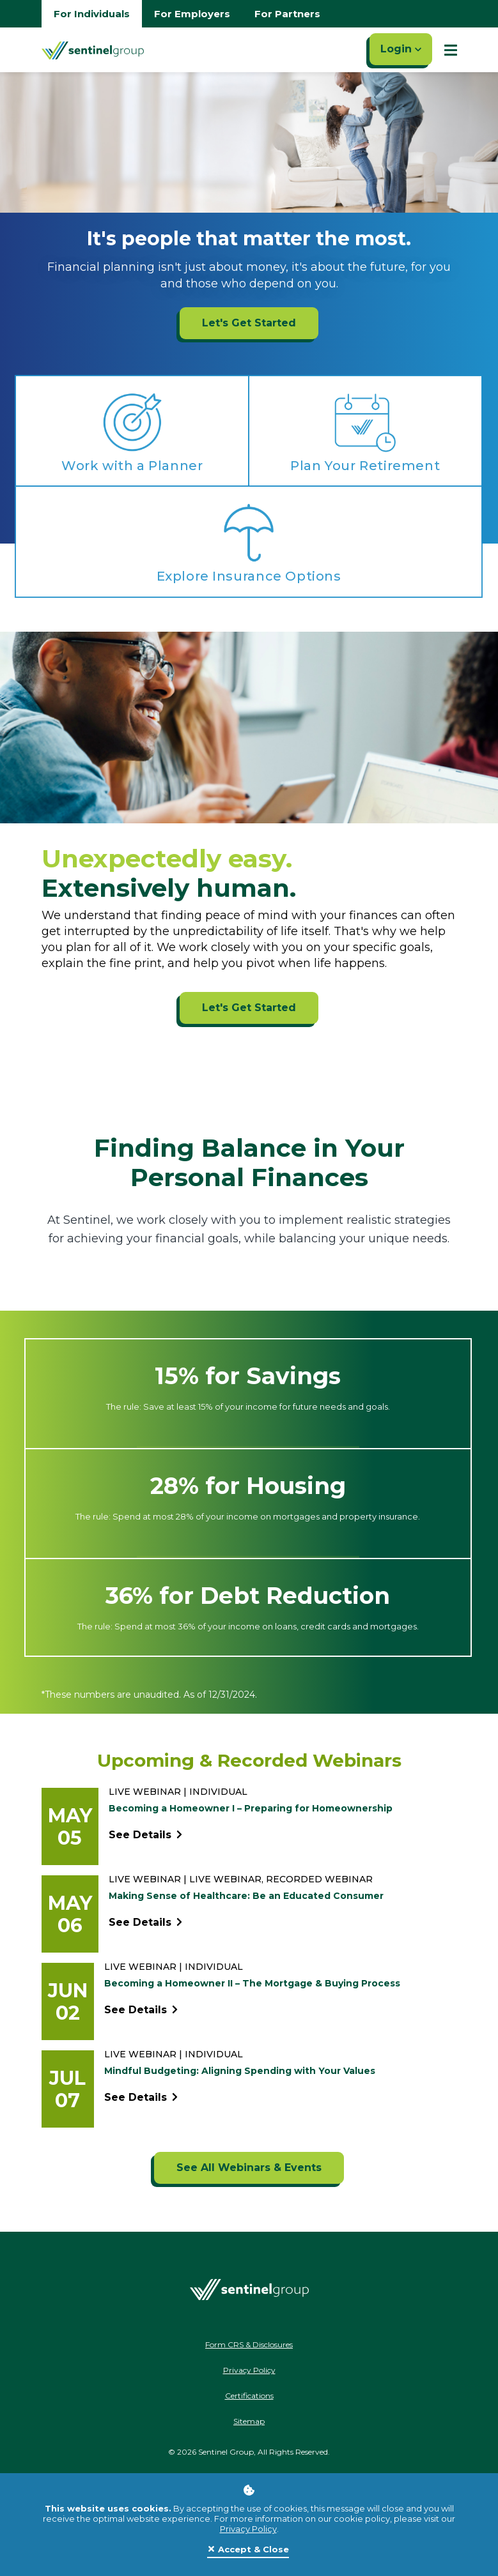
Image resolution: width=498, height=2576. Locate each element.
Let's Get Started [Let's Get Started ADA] (249, 1008)
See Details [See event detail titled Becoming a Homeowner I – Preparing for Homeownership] (145, 1835)
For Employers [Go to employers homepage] (192, 14)
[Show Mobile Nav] (450, 49)
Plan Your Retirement (365, 466)
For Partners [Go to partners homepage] (287, 14)
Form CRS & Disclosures (249, 2344)
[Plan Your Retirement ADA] (366, 431)
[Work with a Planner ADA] (132, 431)
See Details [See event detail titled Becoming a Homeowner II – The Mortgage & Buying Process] (141, 2010)
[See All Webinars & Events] (249, 2168)
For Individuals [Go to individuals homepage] (92, 14)
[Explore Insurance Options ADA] (249, 541)
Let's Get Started (249, 323)
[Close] (248, 2550)
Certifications (249, 2395)
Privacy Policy (248, 2529)
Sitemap (249, 2421)
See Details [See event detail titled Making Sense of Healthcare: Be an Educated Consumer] (145, 1922)
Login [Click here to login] (400, 49)
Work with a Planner (132, 466)
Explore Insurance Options (249, 576)
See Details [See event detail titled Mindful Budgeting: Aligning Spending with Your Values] (141, 2097)
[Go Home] (93, 50)
